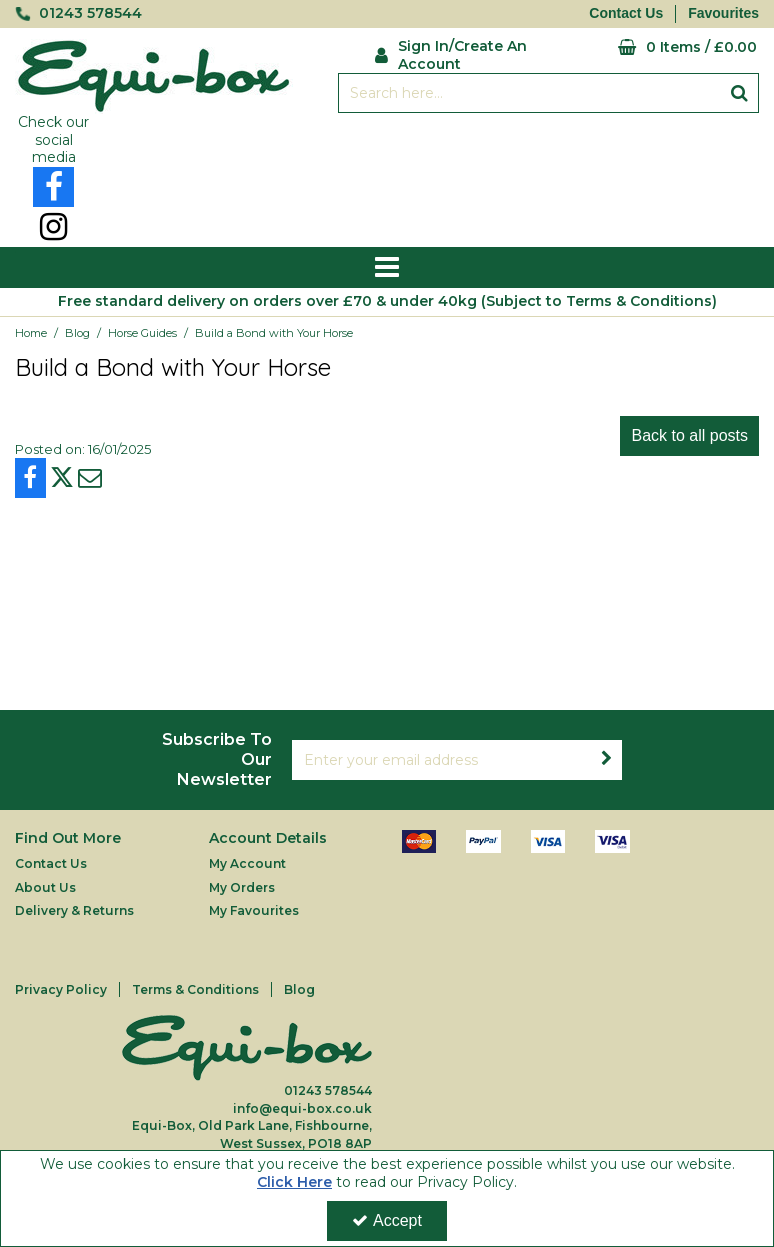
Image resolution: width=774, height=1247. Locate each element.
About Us (45, 887)
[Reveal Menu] (387, 268)
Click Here (294, 1182)
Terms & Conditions (195, 989)
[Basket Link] (661, 47)
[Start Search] (739, 93)
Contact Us (626, 13)
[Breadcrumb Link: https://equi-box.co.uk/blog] (77, 332)
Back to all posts (689, 435)
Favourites (723, 13)
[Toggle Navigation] (387, 268)
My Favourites (254, 910)
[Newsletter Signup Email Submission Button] (606, 760)
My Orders (242, 887)
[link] (53, 187)
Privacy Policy (61, 989)
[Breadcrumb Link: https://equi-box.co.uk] (31, 332)
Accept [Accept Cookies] (387, 1220)
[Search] (529, 93)
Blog (299, 989)
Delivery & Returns (74, 910)
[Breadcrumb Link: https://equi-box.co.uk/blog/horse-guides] (142, 332)
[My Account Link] (454, 53)
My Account (247, 863)
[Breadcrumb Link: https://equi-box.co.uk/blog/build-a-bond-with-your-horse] (274, 332)
